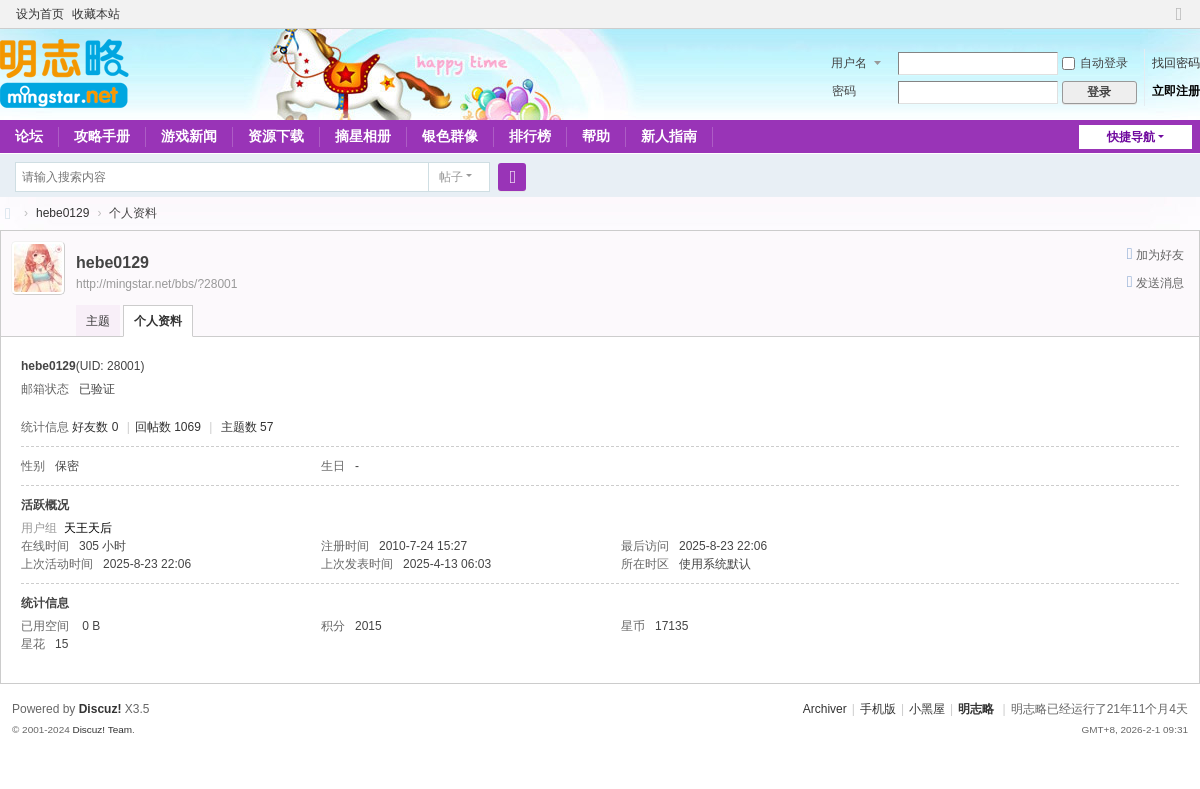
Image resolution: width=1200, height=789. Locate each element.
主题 (98, 321)
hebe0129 (62, 213)
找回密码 (1176, 63)
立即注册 (1176, 91)
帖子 (451, 177)
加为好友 (1160, 255)
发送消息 (1160, 283)
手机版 (878, 709)
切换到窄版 (1179, 22)
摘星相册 (363, 136)
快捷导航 (1131, 137)
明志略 (976, 709)
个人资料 (158, 321)
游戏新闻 (189, 136)
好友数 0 (95, 427)
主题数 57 (247, 427)
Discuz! (100, 709)
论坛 (29, 136)
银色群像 (450, 136)
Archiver (825, 709)
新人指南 (669, 136)
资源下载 (276, 136)
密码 (844, 91)
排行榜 (530, 136)
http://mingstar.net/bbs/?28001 (156, 284)
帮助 (596, 136)
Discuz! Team (102, 729)
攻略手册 (102, 136)
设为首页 (40, 14)
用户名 (849, 63)
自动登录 (1095, 63)
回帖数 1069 (168, 427)
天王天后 (88, 528)
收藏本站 (96, 14)
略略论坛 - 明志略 (8, 213)
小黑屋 (927, 709)
